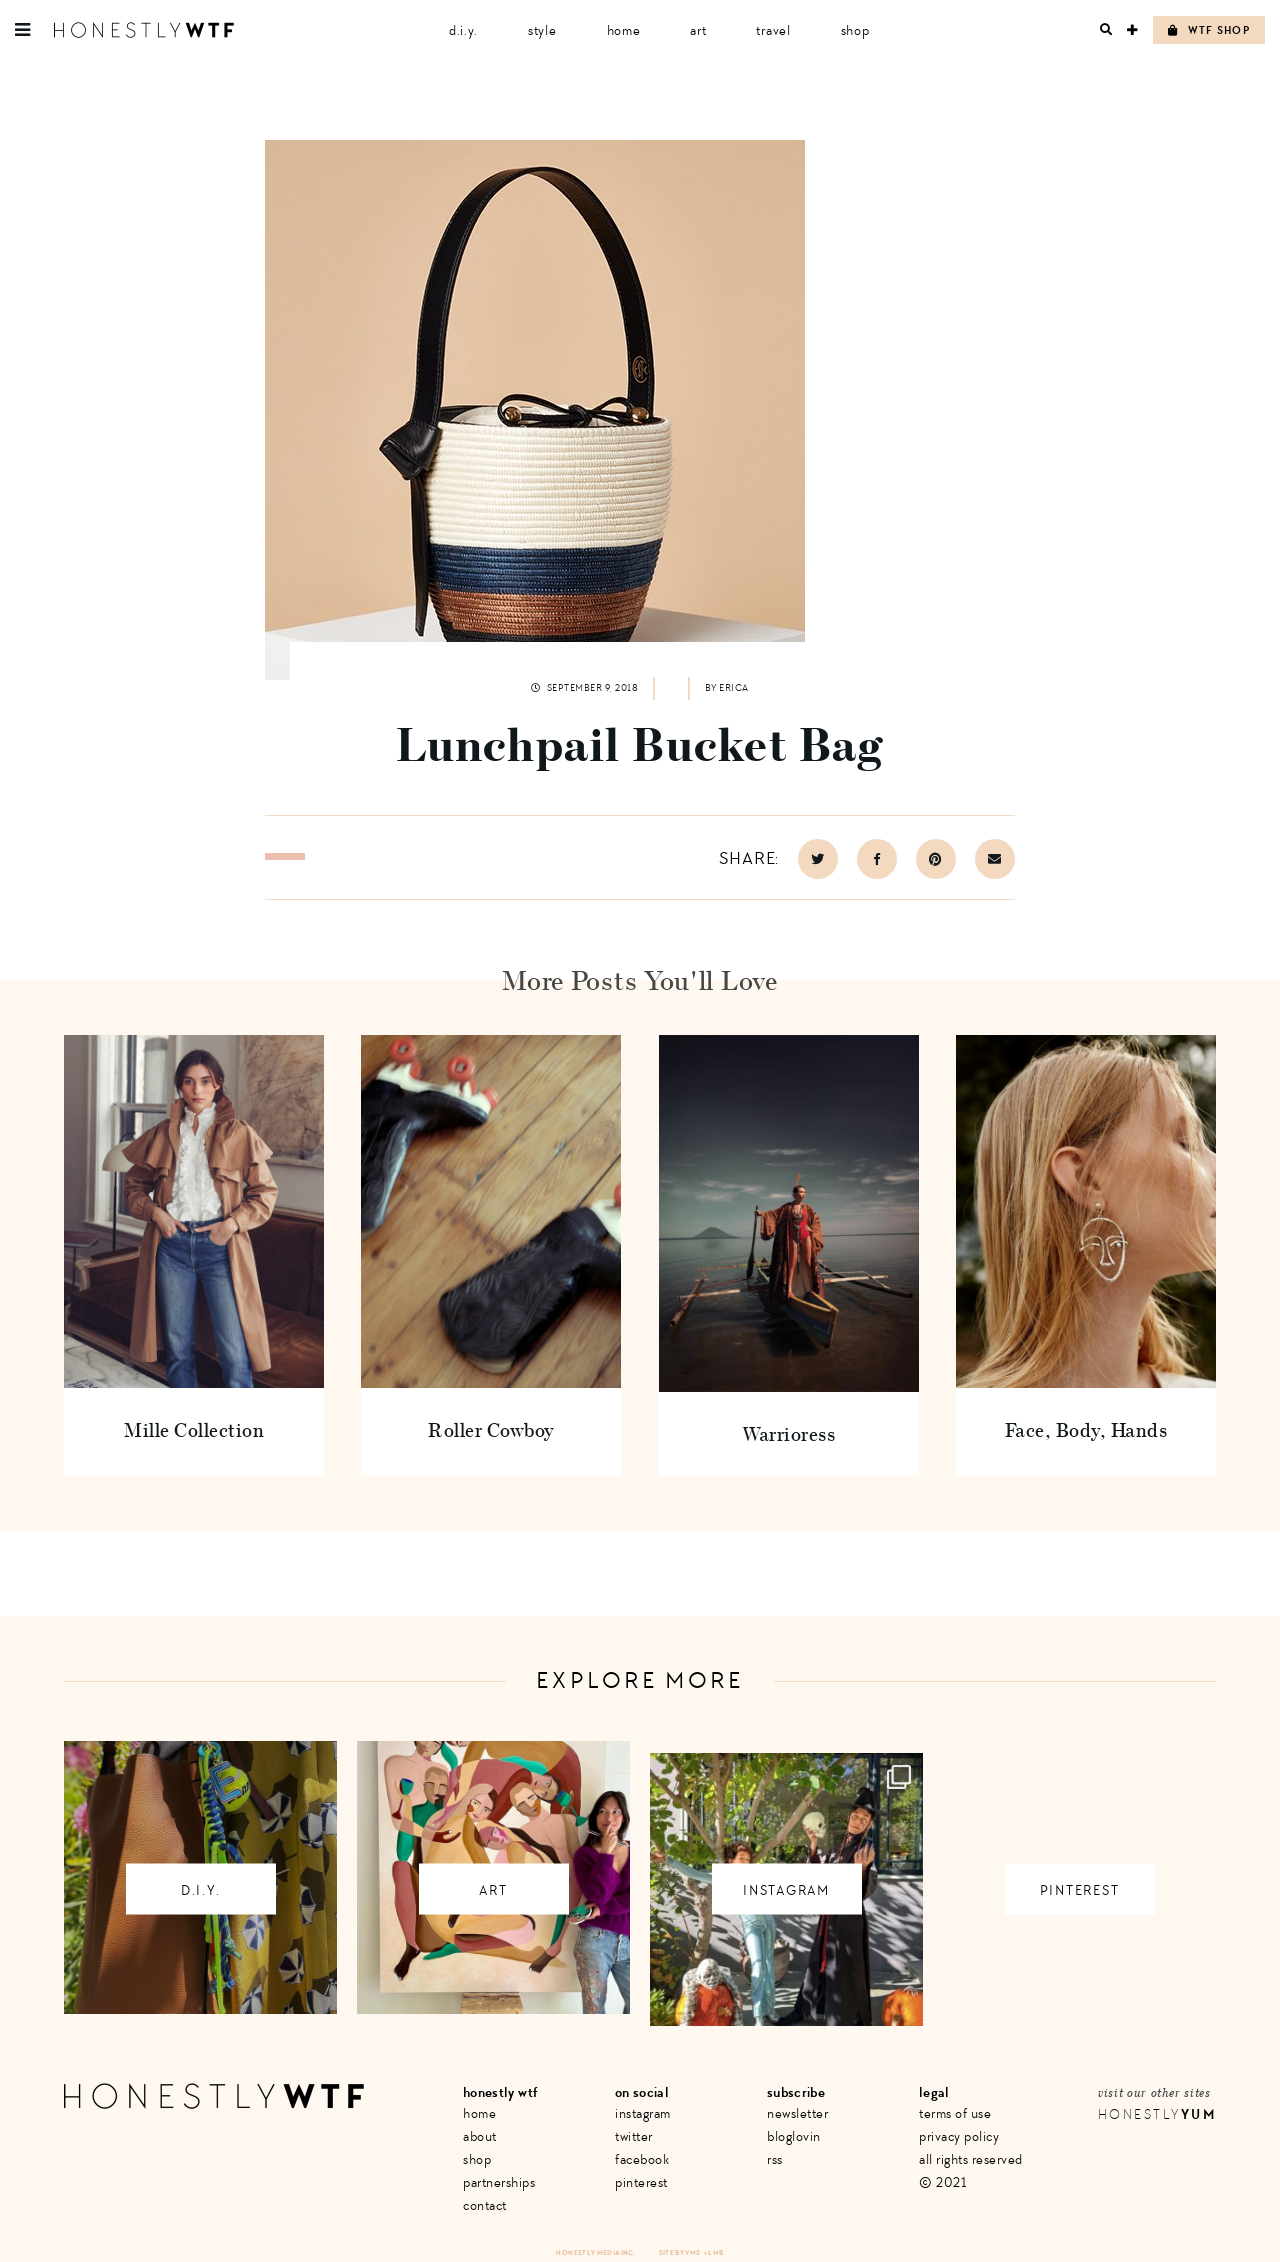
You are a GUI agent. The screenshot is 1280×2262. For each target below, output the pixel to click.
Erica (734, 688)
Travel (773, 30)
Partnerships (499, 2182)
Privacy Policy (959, 2136)
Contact (485, 2205)
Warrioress (788, 1433)
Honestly (1157, 2114)
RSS (775, 2159)
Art (698, 30)
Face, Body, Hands (1086, 1429)
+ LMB (714, 2252)
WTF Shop (1209, 30)
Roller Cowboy (491, 1429)
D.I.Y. (463, 30)
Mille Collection (194, 1429)
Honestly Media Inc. (595, 2252)
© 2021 (942, 2182)
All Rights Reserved (971, 2159)
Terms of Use (955, 2113)
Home (624, 30)
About (480, 2136)
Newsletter (797, 2113)
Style (542, 30)
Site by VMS (680, 2252)
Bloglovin (794, 2136)
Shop (855, 30)
